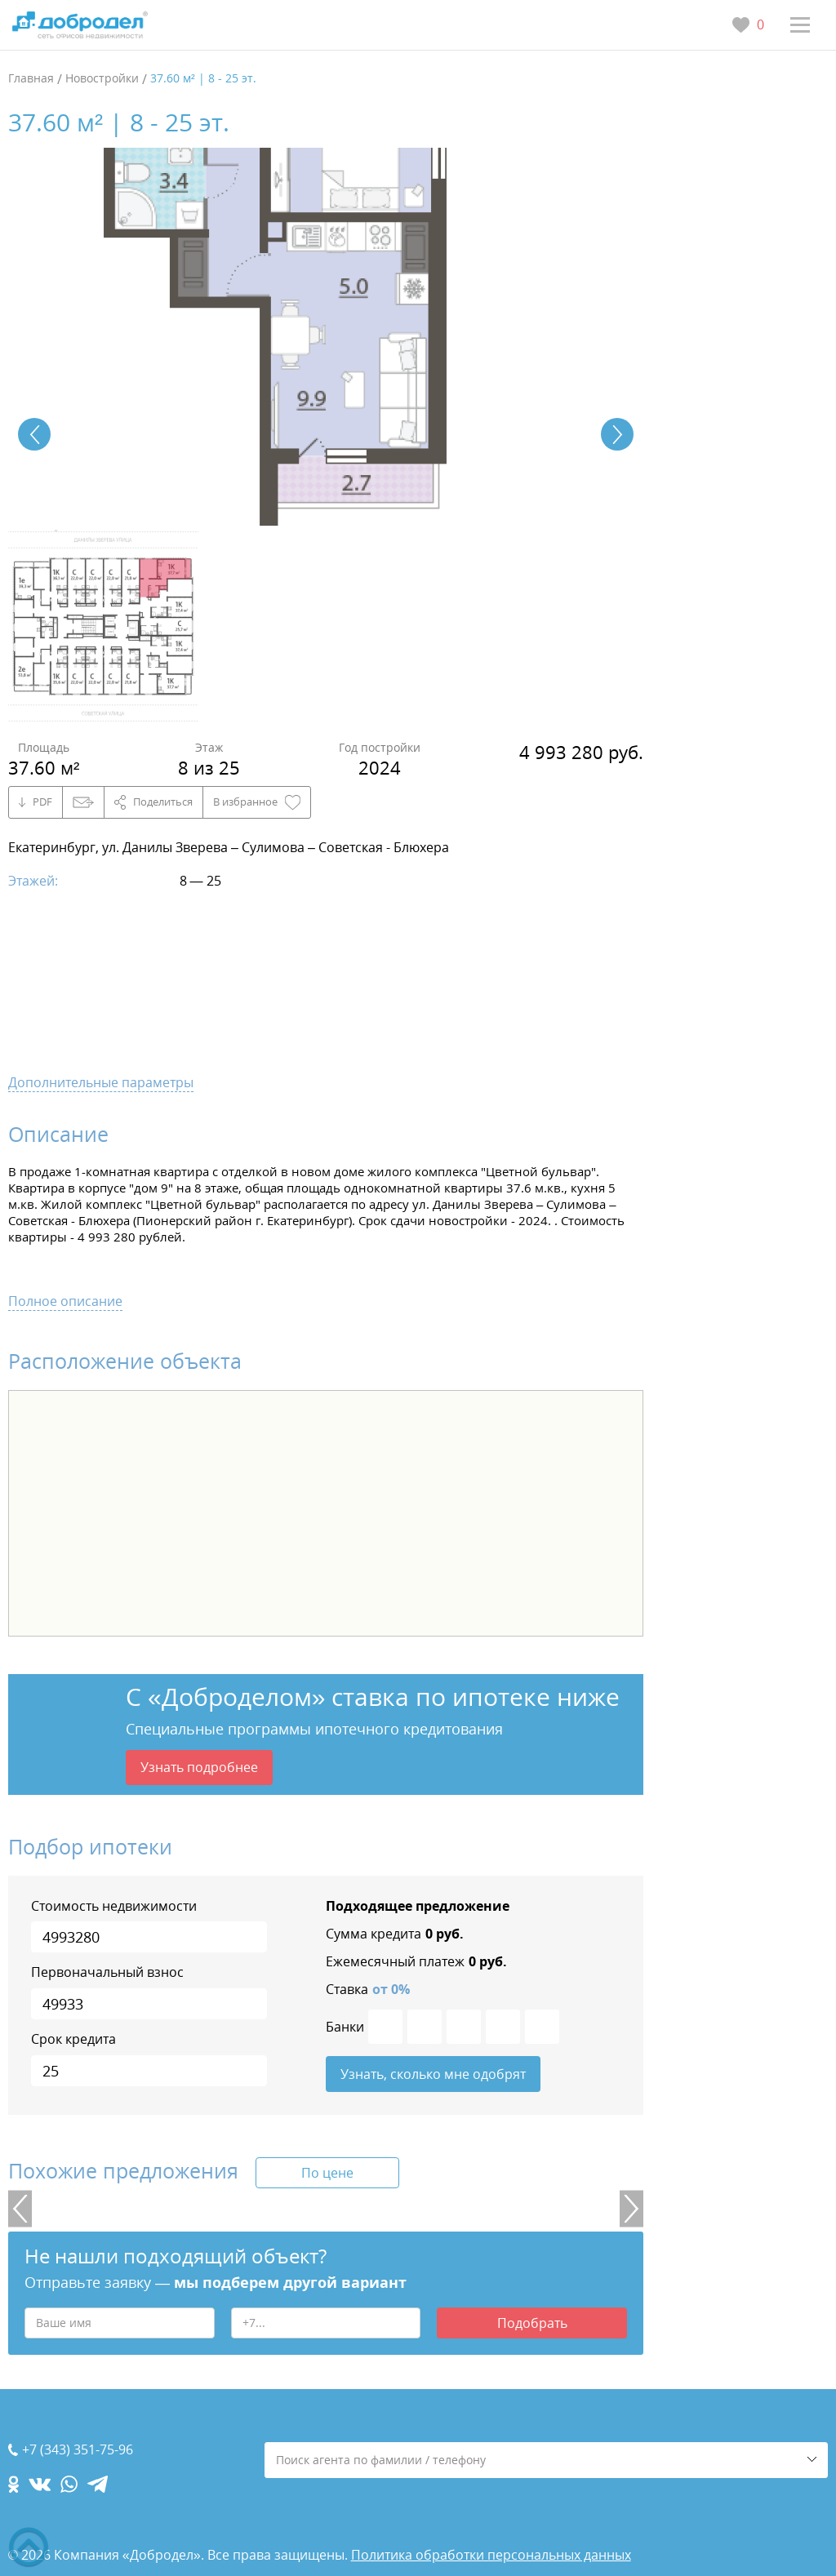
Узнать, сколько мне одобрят (433, 2075)
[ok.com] (13, 2484)
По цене (327, 2174)
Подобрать (532, 2324)
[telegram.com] (97, 2484)
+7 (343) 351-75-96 (77, 2450)
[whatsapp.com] (69, 2484)
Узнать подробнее (199, 1767)
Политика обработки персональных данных (491, 2555)
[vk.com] (40, 2484)
